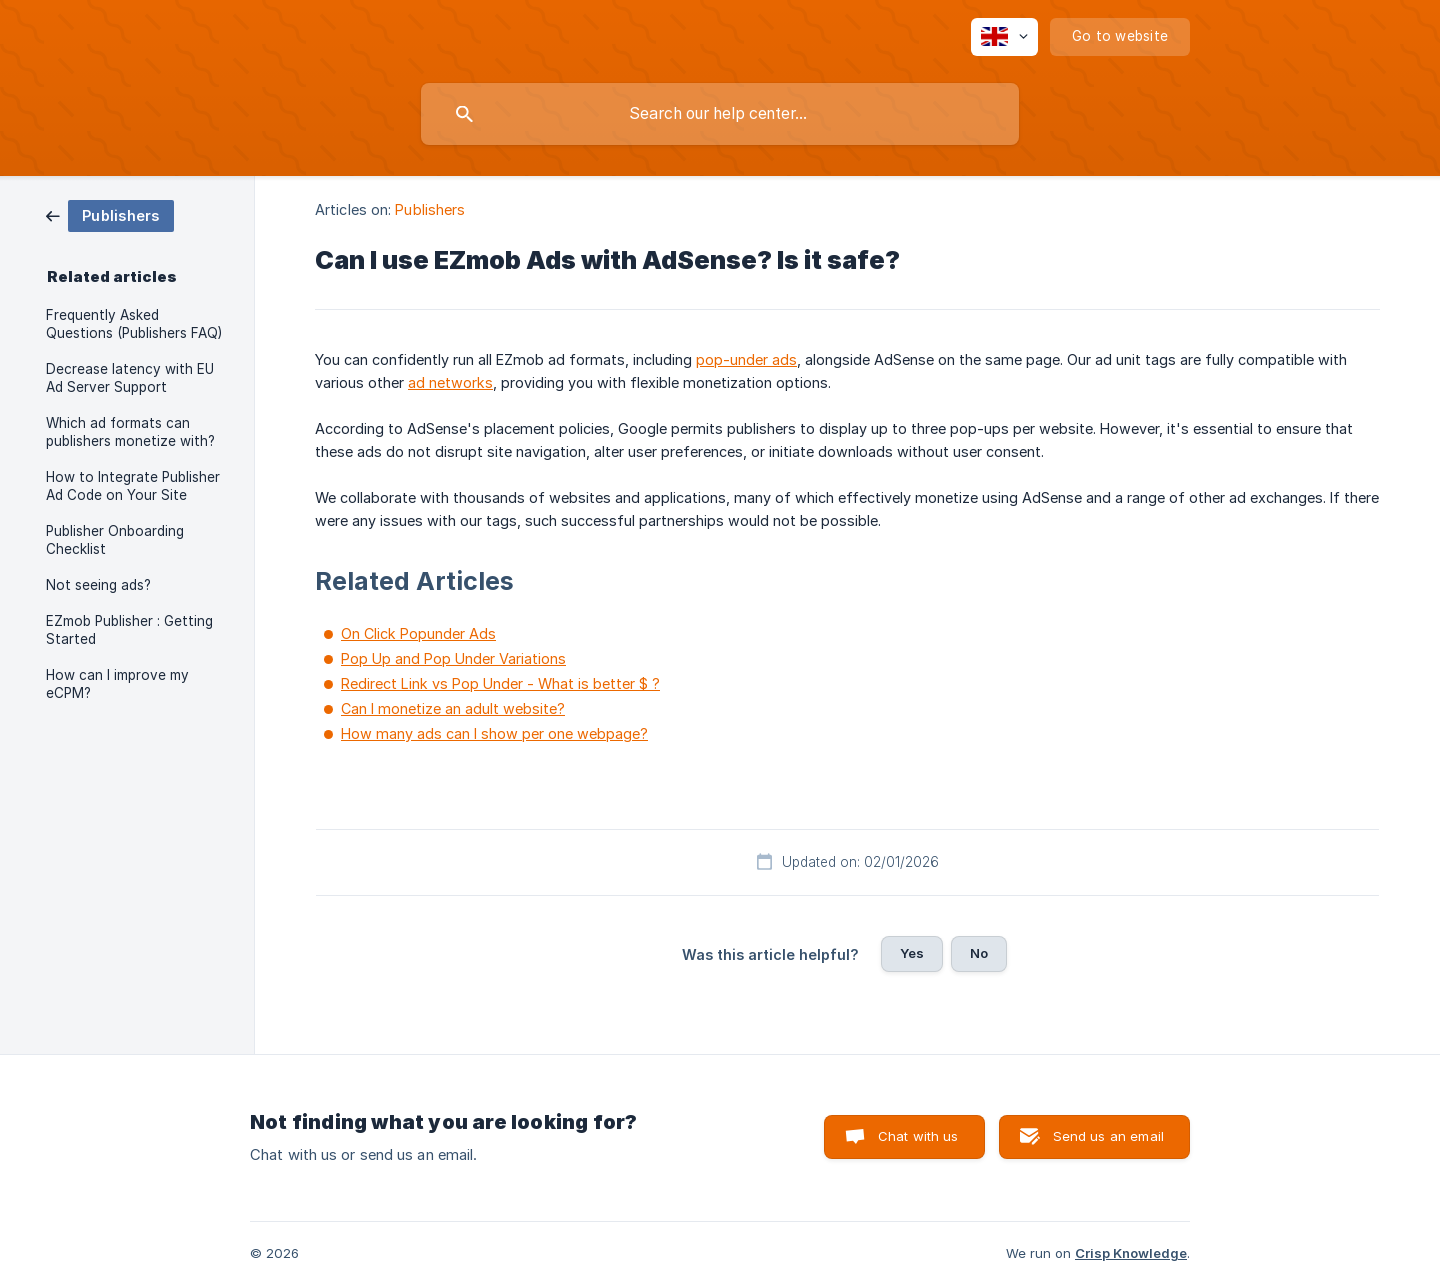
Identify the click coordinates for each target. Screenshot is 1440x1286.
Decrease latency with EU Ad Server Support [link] (130, 378)
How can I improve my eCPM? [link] (117, 684)
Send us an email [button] (1108, 1136)
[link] (110, 214)
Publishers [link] (430, 209)
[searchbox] (720, 114)
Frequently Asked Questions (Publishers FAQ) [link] (134, 324)
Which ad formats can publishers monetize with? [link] (130, 432)
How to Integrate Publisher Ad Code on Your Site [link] (133, 486)
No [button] (979, 953)
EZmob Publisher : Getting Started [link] (129, 630)
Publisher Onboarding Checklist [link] (115, 540)
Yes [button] (912, 953)
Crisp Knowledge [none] (1131, 1253)
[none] (1004, 37)
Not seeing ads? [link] (98, 585)
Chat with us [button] (918, 1136)
